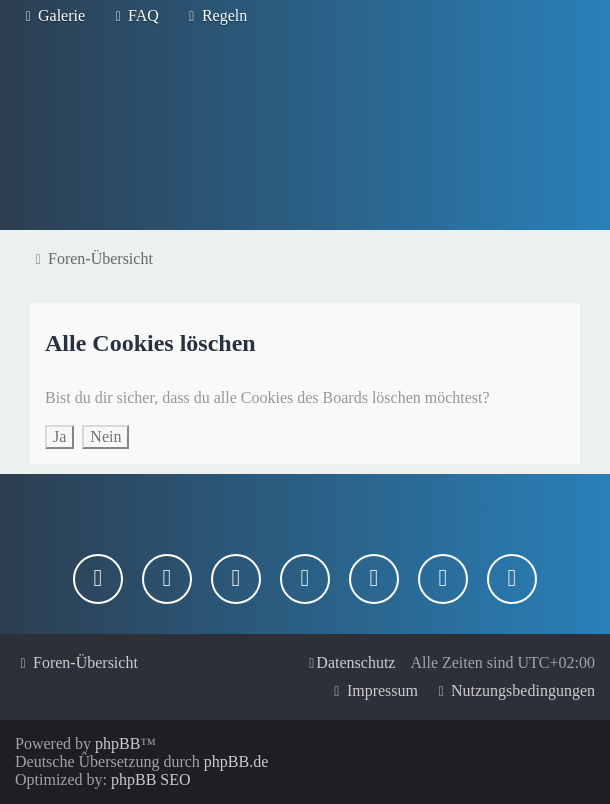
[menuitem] (52, 16)
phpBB (117, 743)
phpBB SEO (151, 779)
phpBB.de (236, 761)
